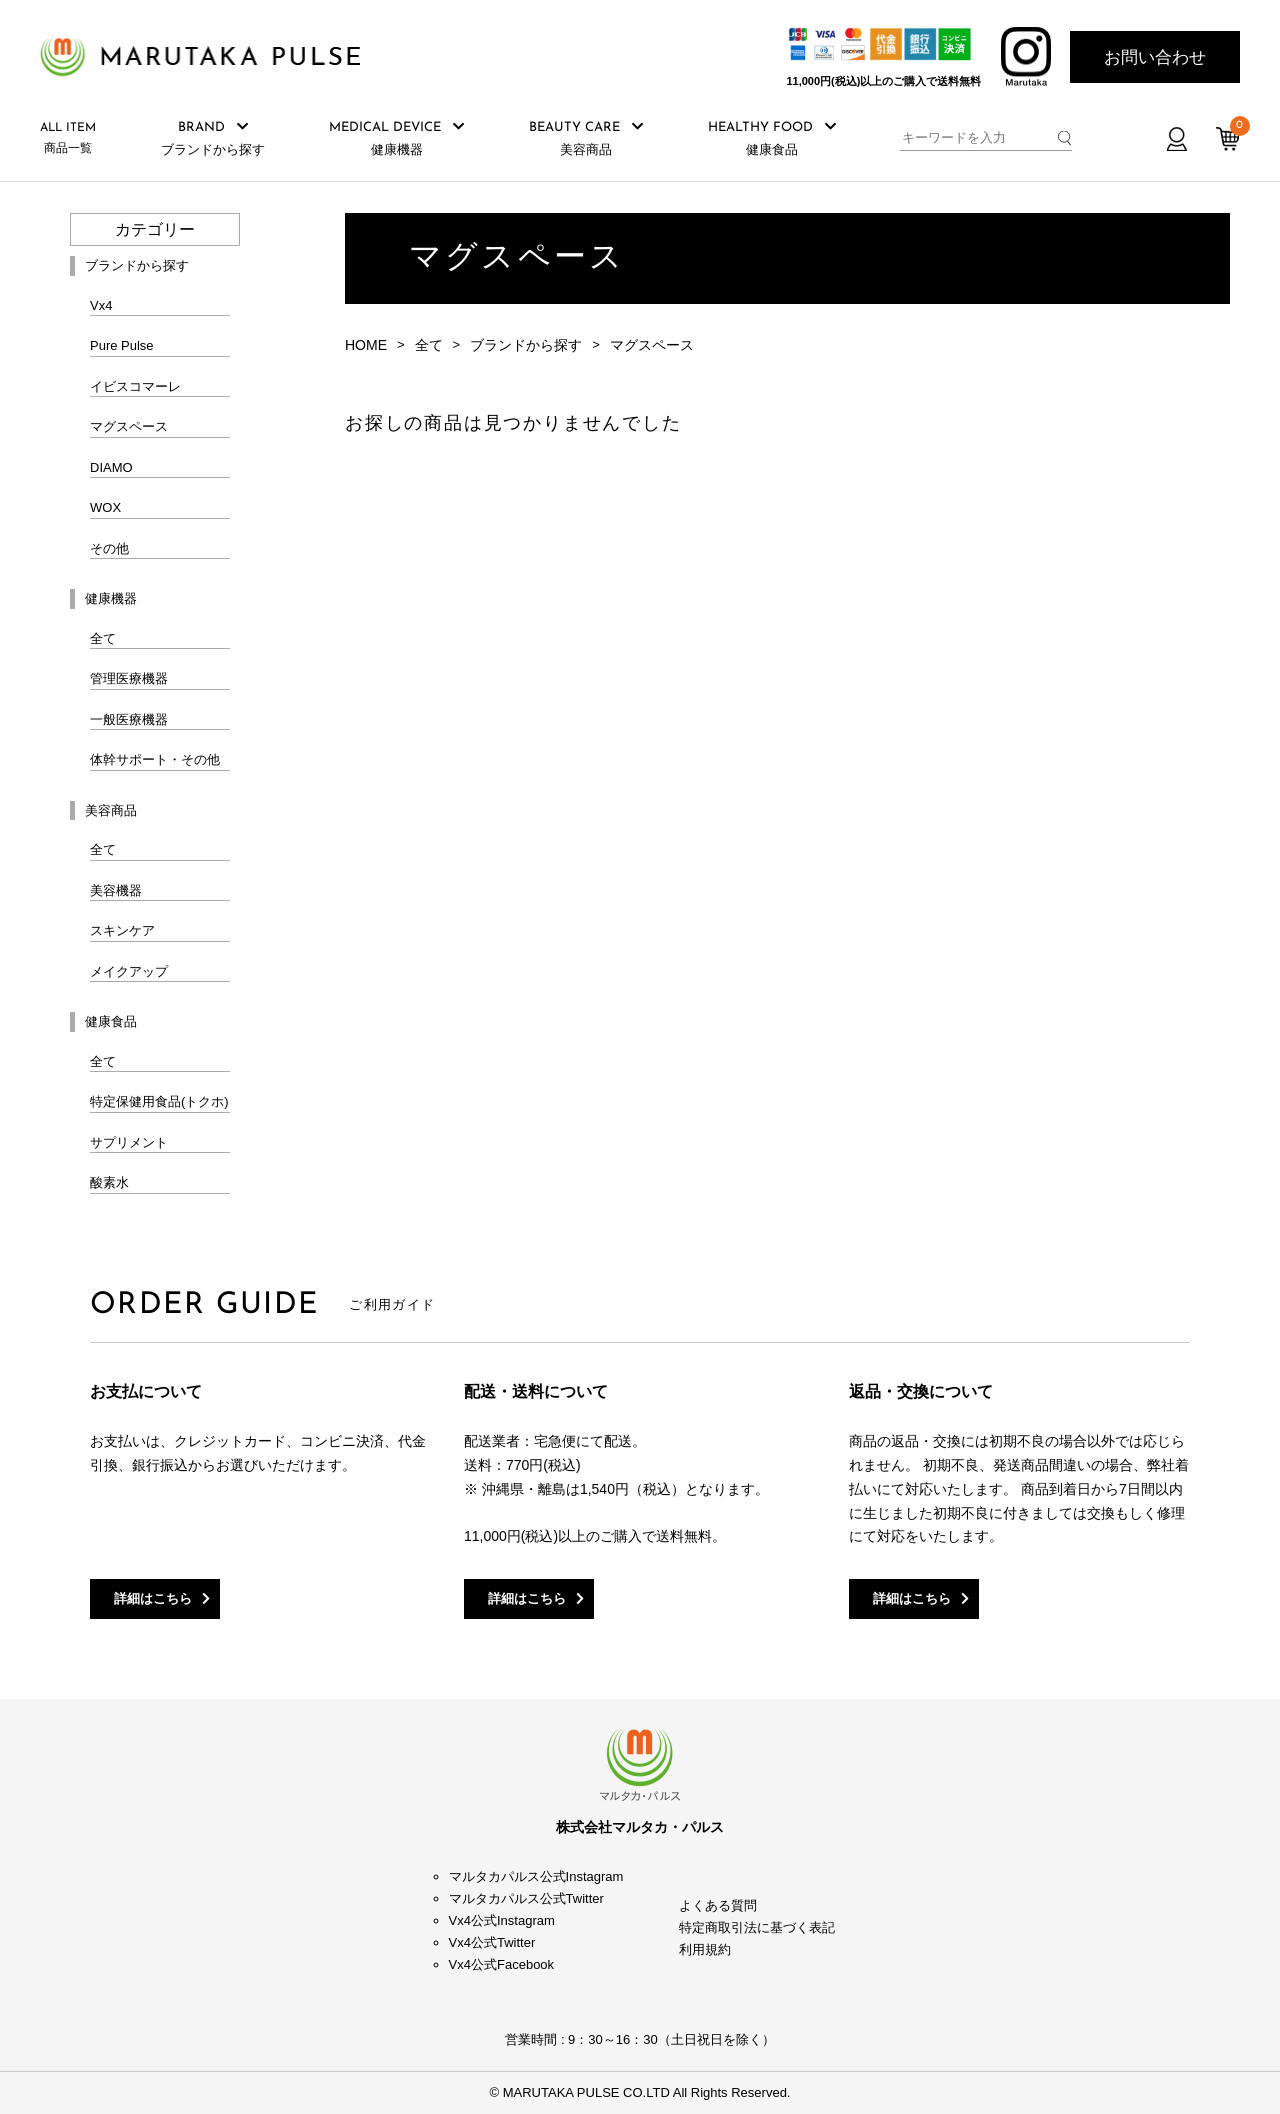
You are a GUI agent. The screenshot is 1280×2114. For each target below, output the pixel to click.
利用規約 (705, 1949)
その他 (109, 548)
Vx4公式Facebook (502, 1964)
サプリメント (129, 1142)
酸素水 (109, 1182)
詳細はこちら (153, 1598)
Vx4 (101, 305)
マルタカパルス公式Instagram (536, 1876)
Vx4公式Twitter (492, 1942)
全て (103, 638)
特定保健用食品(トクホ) (159, 1101)
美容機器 (116, 890)
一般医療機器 (129, 719)
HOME (366, 345)
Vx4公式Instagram (502, 1920)
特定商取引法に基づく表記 (757, 1927)
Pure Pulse (122, 345)
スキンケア (122, 930)
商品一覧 (68, 138)
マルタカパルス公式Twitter (526, 1898)
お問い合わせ (1155, 57)
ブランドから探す (526, 345)
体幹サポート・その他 (155, 759)
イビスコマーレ (135, 386)
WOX (105, 507)
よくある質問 (718, 1905)
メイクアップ (129, 971)
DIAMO (111, 467)
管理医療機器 (129, 678)
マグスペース (129, 426)
